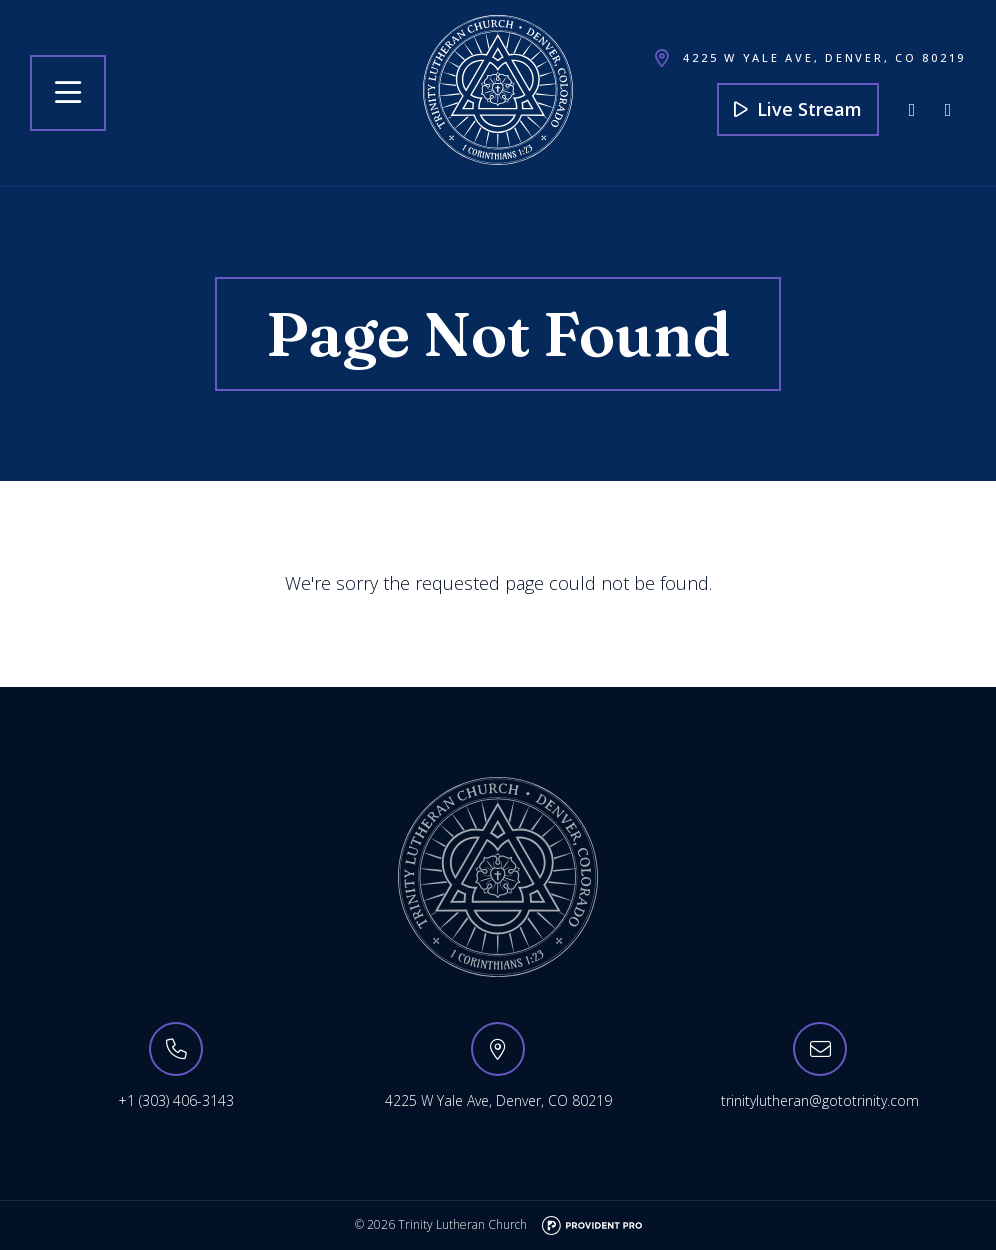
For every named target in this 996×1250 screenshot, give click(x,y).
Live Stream (798, 109)
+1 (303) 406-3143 (176, 1100)
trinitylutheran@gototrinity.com (820, 1100)
